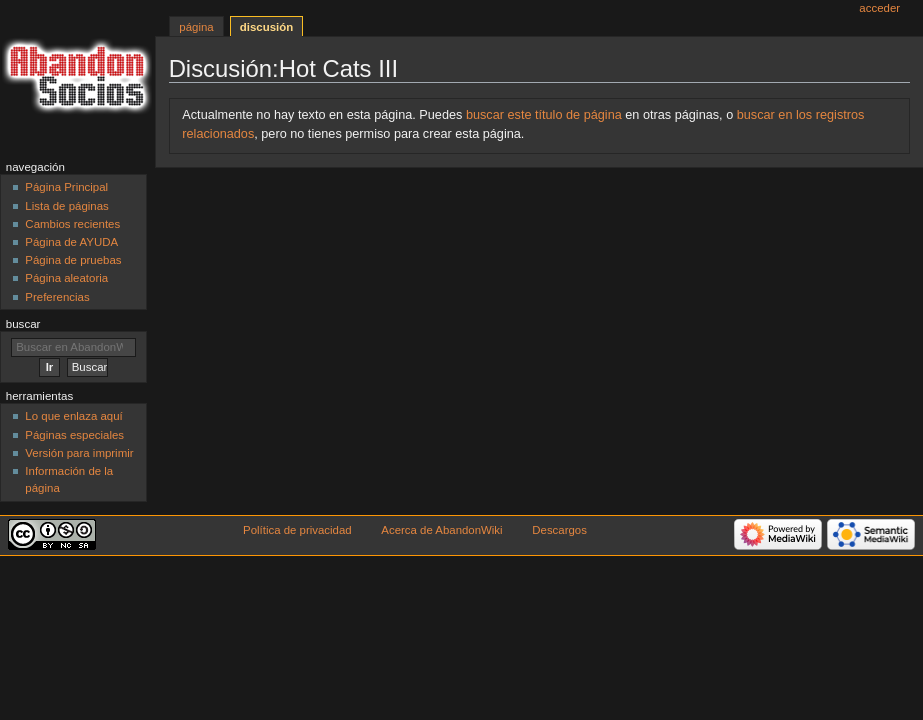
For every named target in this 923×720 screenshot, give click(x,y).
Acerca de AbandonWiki (441, 530)
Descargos (559, 530)
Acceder (879, 8)
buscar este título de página (544, 115)
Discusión (266, 27)
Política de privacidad (297, 530)
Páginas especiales (74, 435)
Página (196, 27)
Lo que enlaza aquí (73, 416)
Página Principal (66, 187)
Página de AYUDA (71, 242)
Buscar (23, 324)
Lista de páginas (66, 206)
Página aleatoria (66, 278)
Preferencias (57, 297)
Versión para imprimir (79, 453)
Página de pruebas (73, 260)
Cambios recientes (72, 224)
